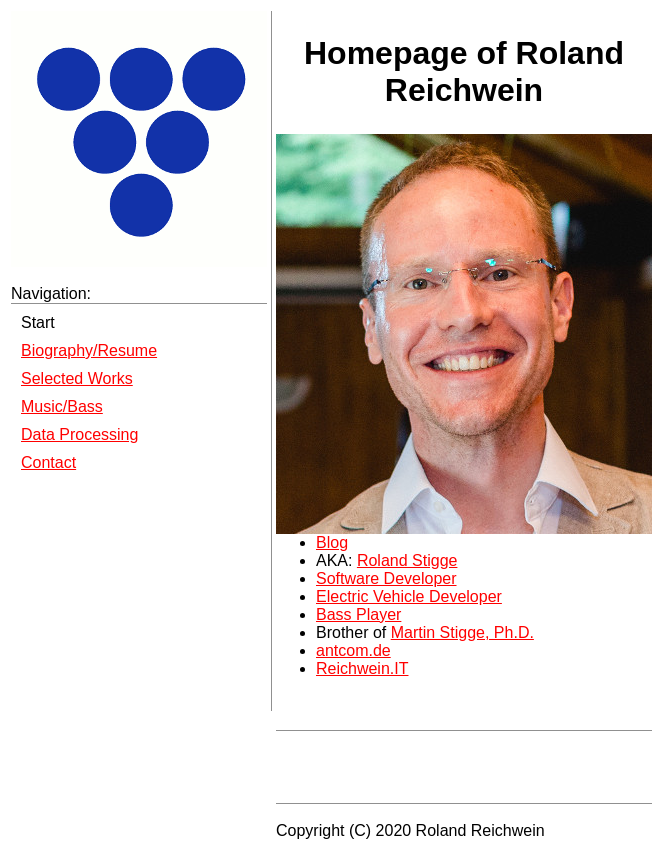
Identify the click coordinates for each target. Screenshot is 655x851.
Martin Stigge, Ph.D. (462, 632)
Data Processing (79, 434)
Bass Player (358, 614)
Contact (48, 462)
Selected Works (77, 378)
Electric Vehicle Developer (409, 596)
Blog (332, 542)
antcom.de (353, 650)
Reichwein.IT (362, 668)
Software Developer (386, 578)
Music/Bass (62, 406)
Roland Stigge (407, 560)
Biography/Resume (89, 350)
